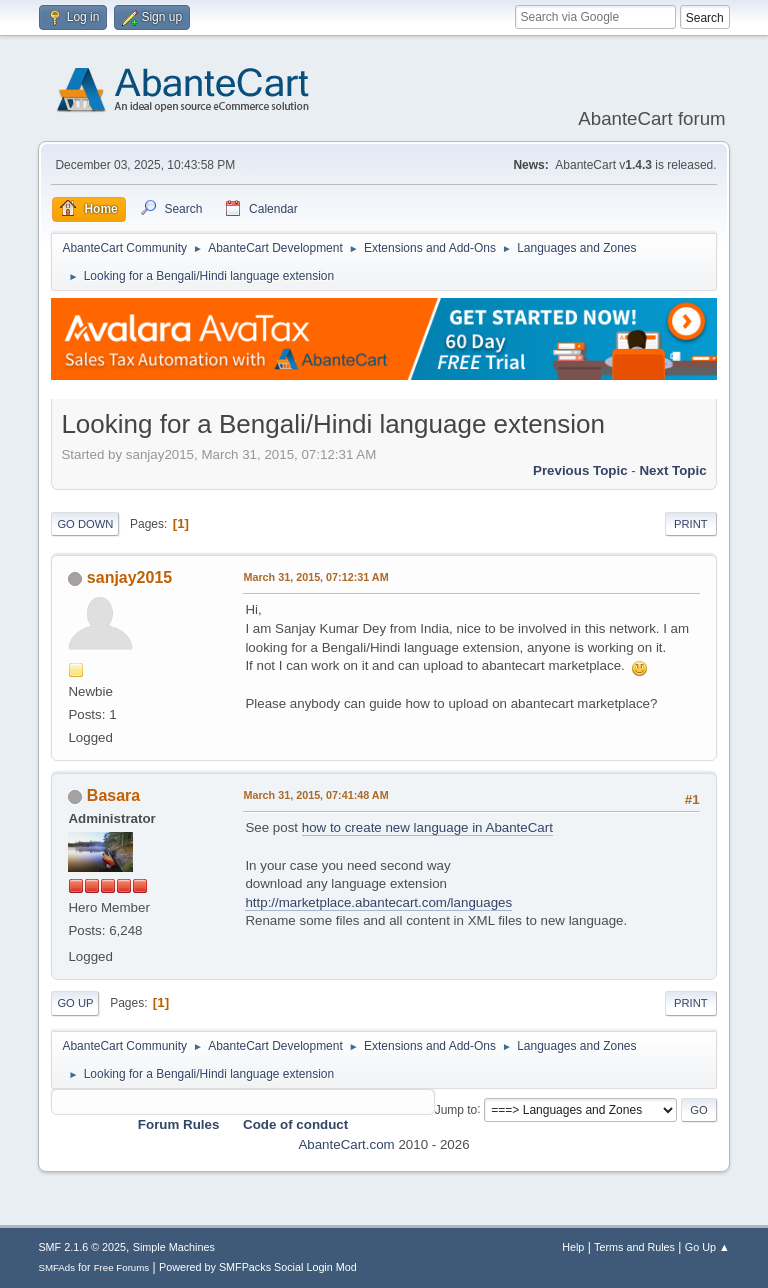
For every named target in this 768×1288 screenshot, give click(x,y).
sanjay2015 (129, 577)
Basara (113, 795)
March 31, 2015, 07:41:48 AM (315, 795)
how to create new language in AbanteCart (427, 827)
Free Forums (122, 1267)
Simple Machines (174, 1247)
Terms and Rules (634, 1247)
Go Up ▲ (707, 1247)
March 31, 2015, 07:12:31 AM (315, 577)
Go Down (85, 524)
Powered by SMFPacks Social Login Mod (258, 1267)
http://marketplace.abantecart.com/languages (378, 902)
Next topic (672, 470)
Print (691, 524)
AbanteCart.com (346, 1144)
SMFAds (56, 1267)
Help (573, 1247)
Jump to (456, 1109)
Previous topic (580, 470)
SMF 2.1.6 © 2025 (82, 1247)
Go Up (75, 1003)
